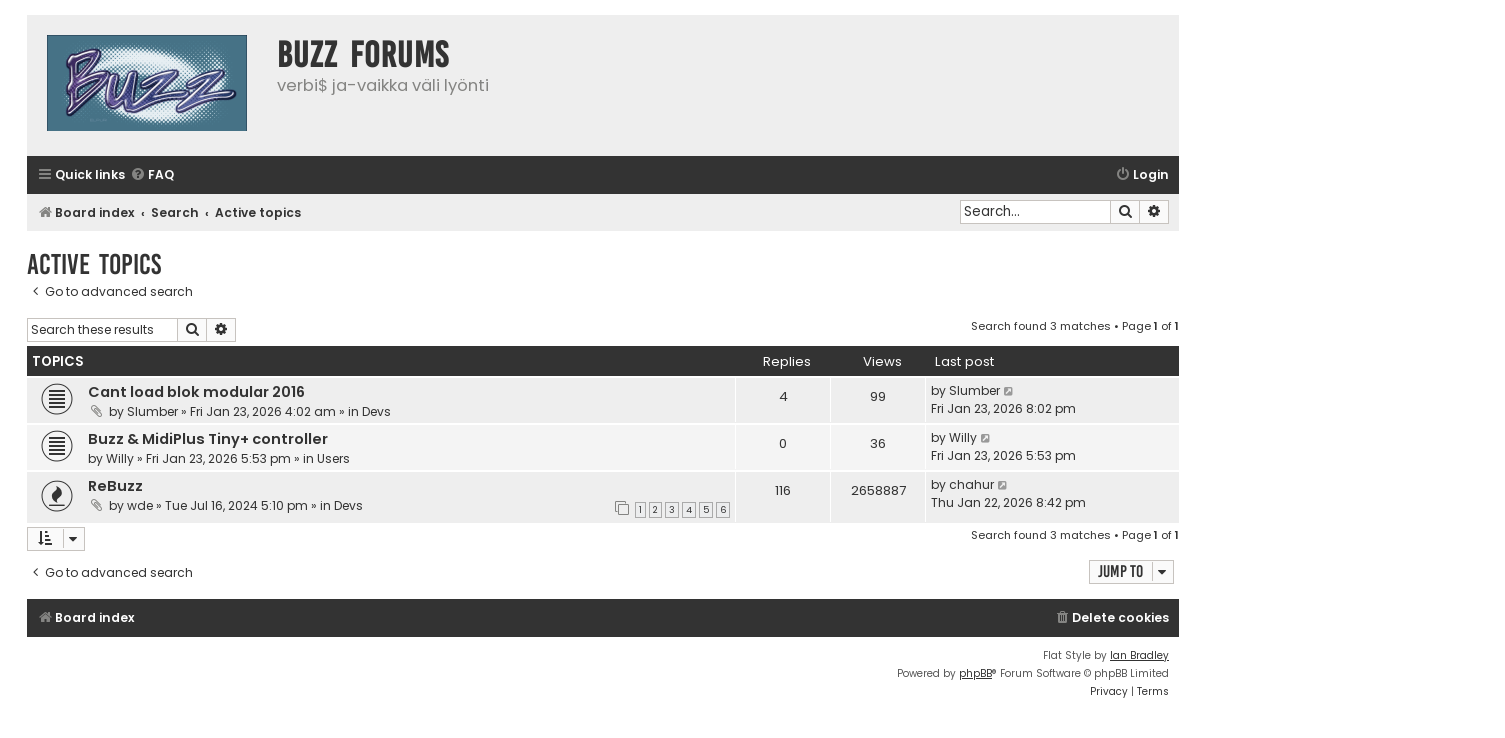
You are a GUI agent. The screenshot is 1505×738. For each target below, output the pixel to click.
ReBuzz (115, 486)
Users (333, 458)
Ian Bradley (1139, 655)
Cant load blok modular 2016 (196, 392)
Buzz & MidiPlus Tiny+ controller (208, 439)
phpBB (975, 673)
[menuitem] (152, 175)
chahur (971, 484)
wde (140, 505)
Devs (376, 411)
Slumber (152, 411)
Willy (120, 458)
